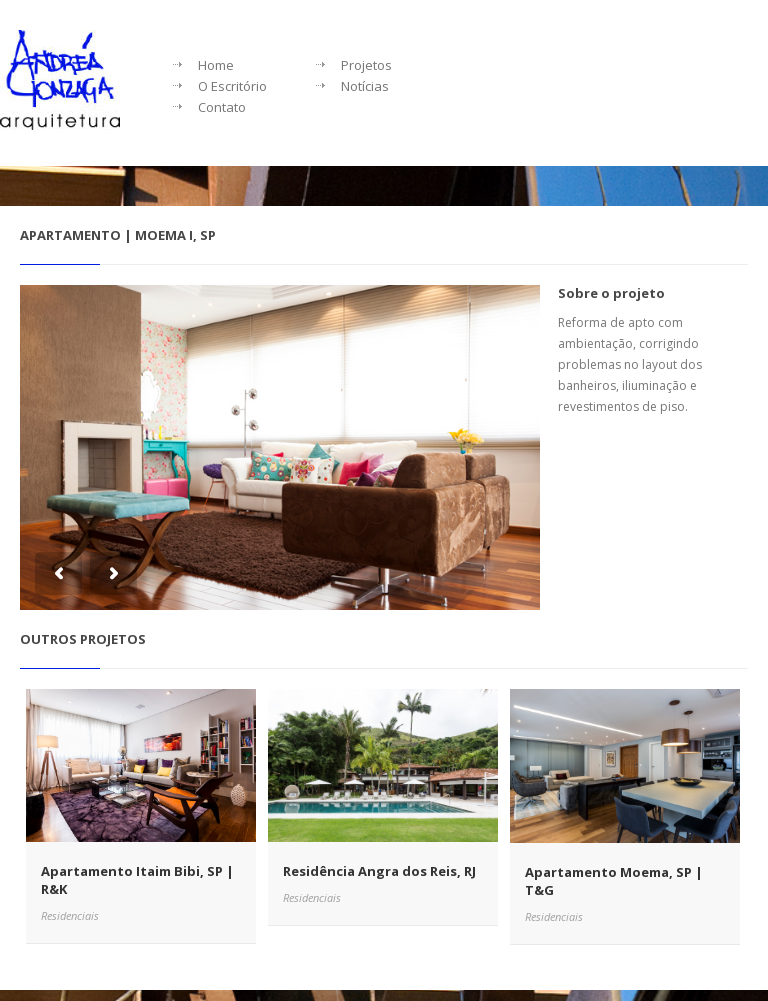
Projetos (366, 65)
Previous (58, 573)
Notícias (365, 86)
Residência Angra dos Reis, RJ (379, 871)
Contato (222, 107)
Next (113, 573)
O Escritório (232, 86)
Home (216, 65)
